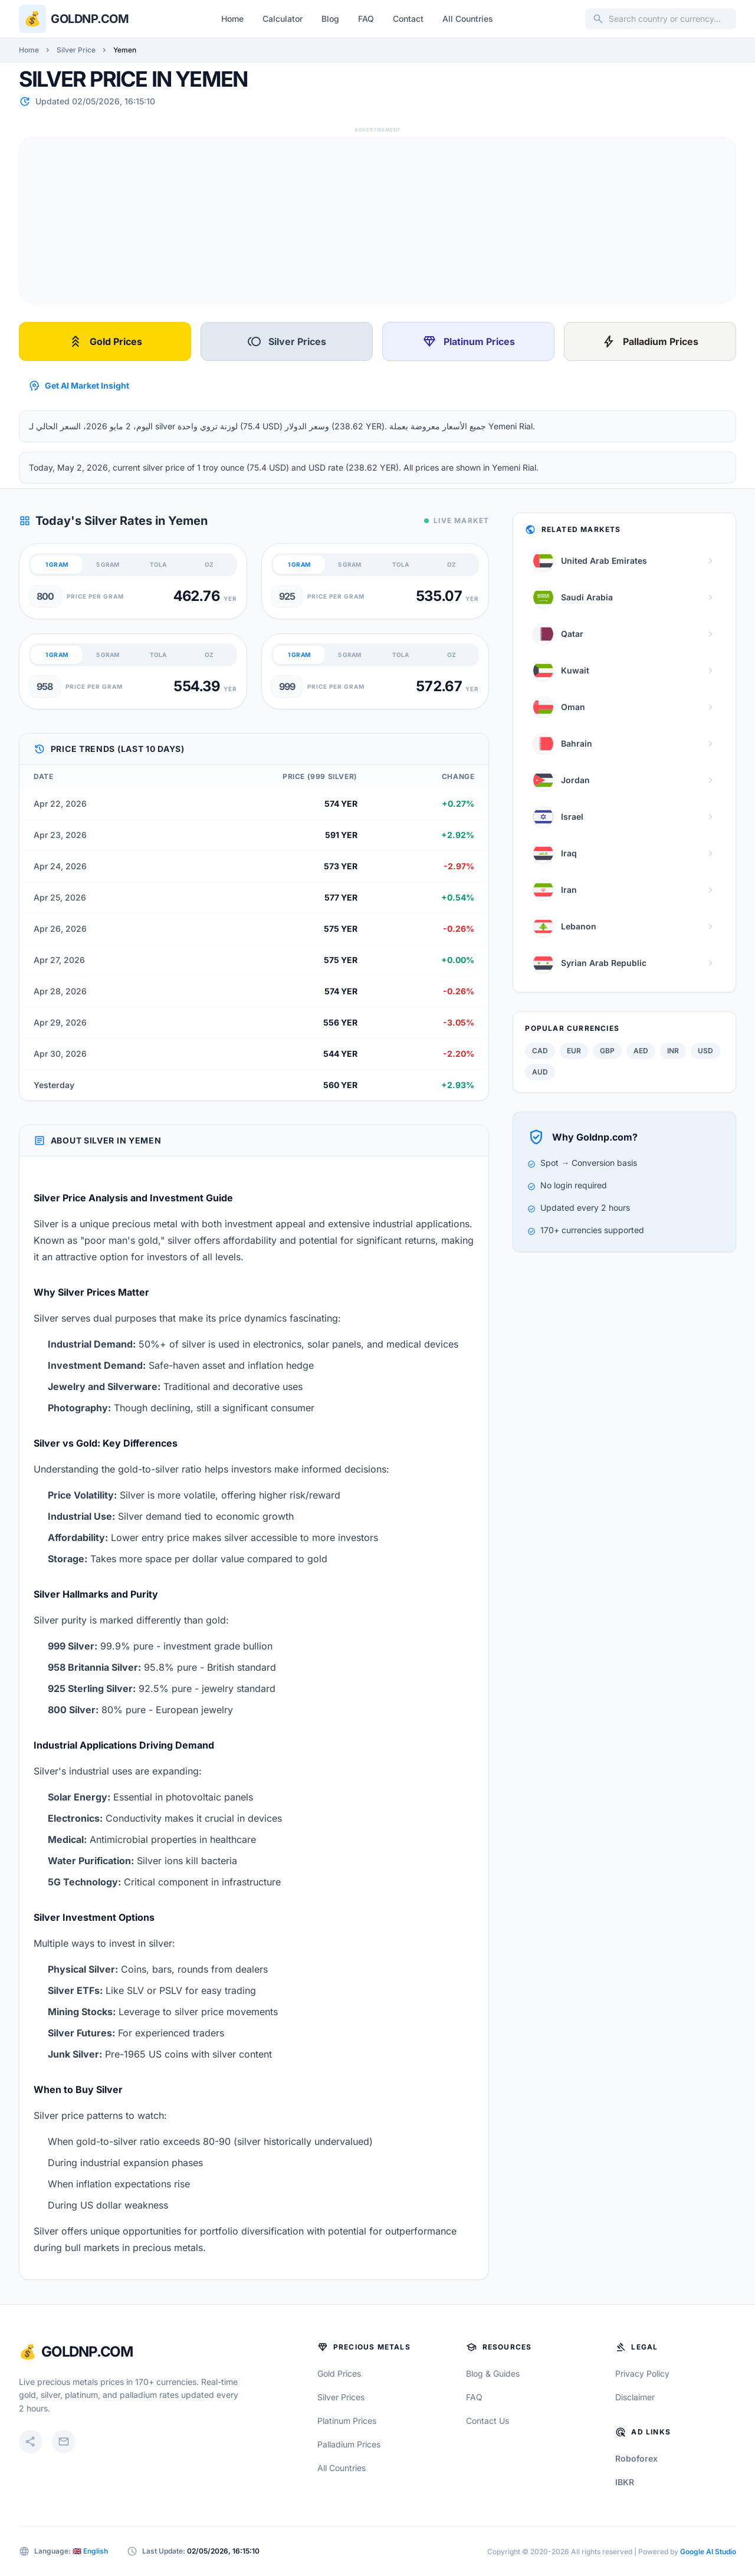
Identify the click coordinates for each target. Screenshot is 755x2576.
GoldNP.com (87, 2351)
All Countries (467, 19)
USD (705, 1050)
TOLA (158, 564)
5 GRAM (107, 564)
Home (232, 19)
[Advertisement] (373, 220)
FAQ (366, 19)
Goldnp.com (90, 19)
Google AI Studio (708, 2551)
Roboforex (636, 2458)
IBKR (624, 2482)
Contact (408, 19)
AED (640, 1050)
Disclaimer (635, 2397)
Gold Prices (105, 341)
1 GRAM (56, 564)
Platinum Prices (468, 341)
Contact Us (487, 2421)
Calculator (282, 19)
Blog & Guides (493, 2373)
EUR (574, 1050)
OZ (209, 564)
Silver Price (76, 49)
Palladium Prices (650, 341)
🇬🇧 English (90, 2551)
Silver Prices (286, 341)
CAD (540, 1050)
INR (673, 1050)
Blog (330, 19)
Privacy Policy (642, 2373)
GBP (607, 1050)
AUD (540, 1071)
